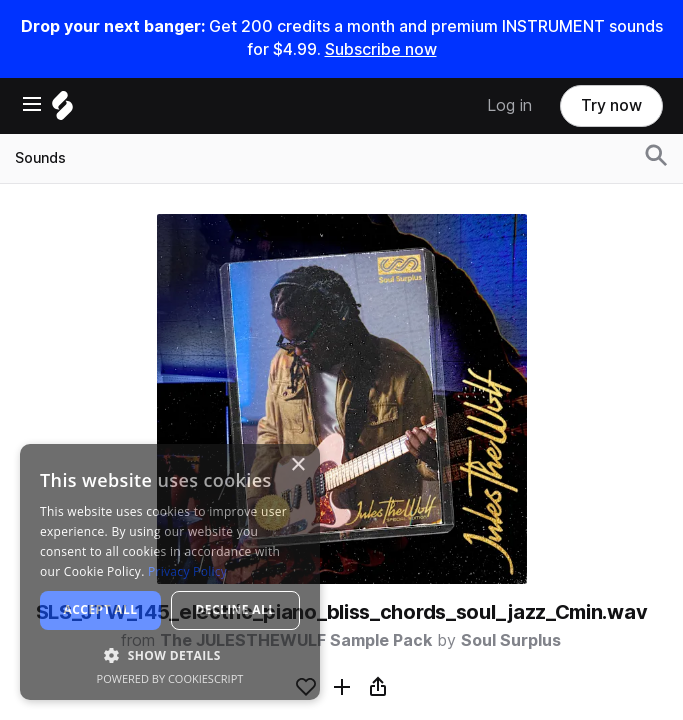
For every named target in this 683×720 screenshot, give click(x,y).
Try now (611, 105)
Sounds (40, 158)
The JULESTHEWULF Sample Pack (296, 640)
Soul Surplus (511, 640)
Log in (509, 105)
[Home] (62, 110)
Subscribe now (381, 49)
